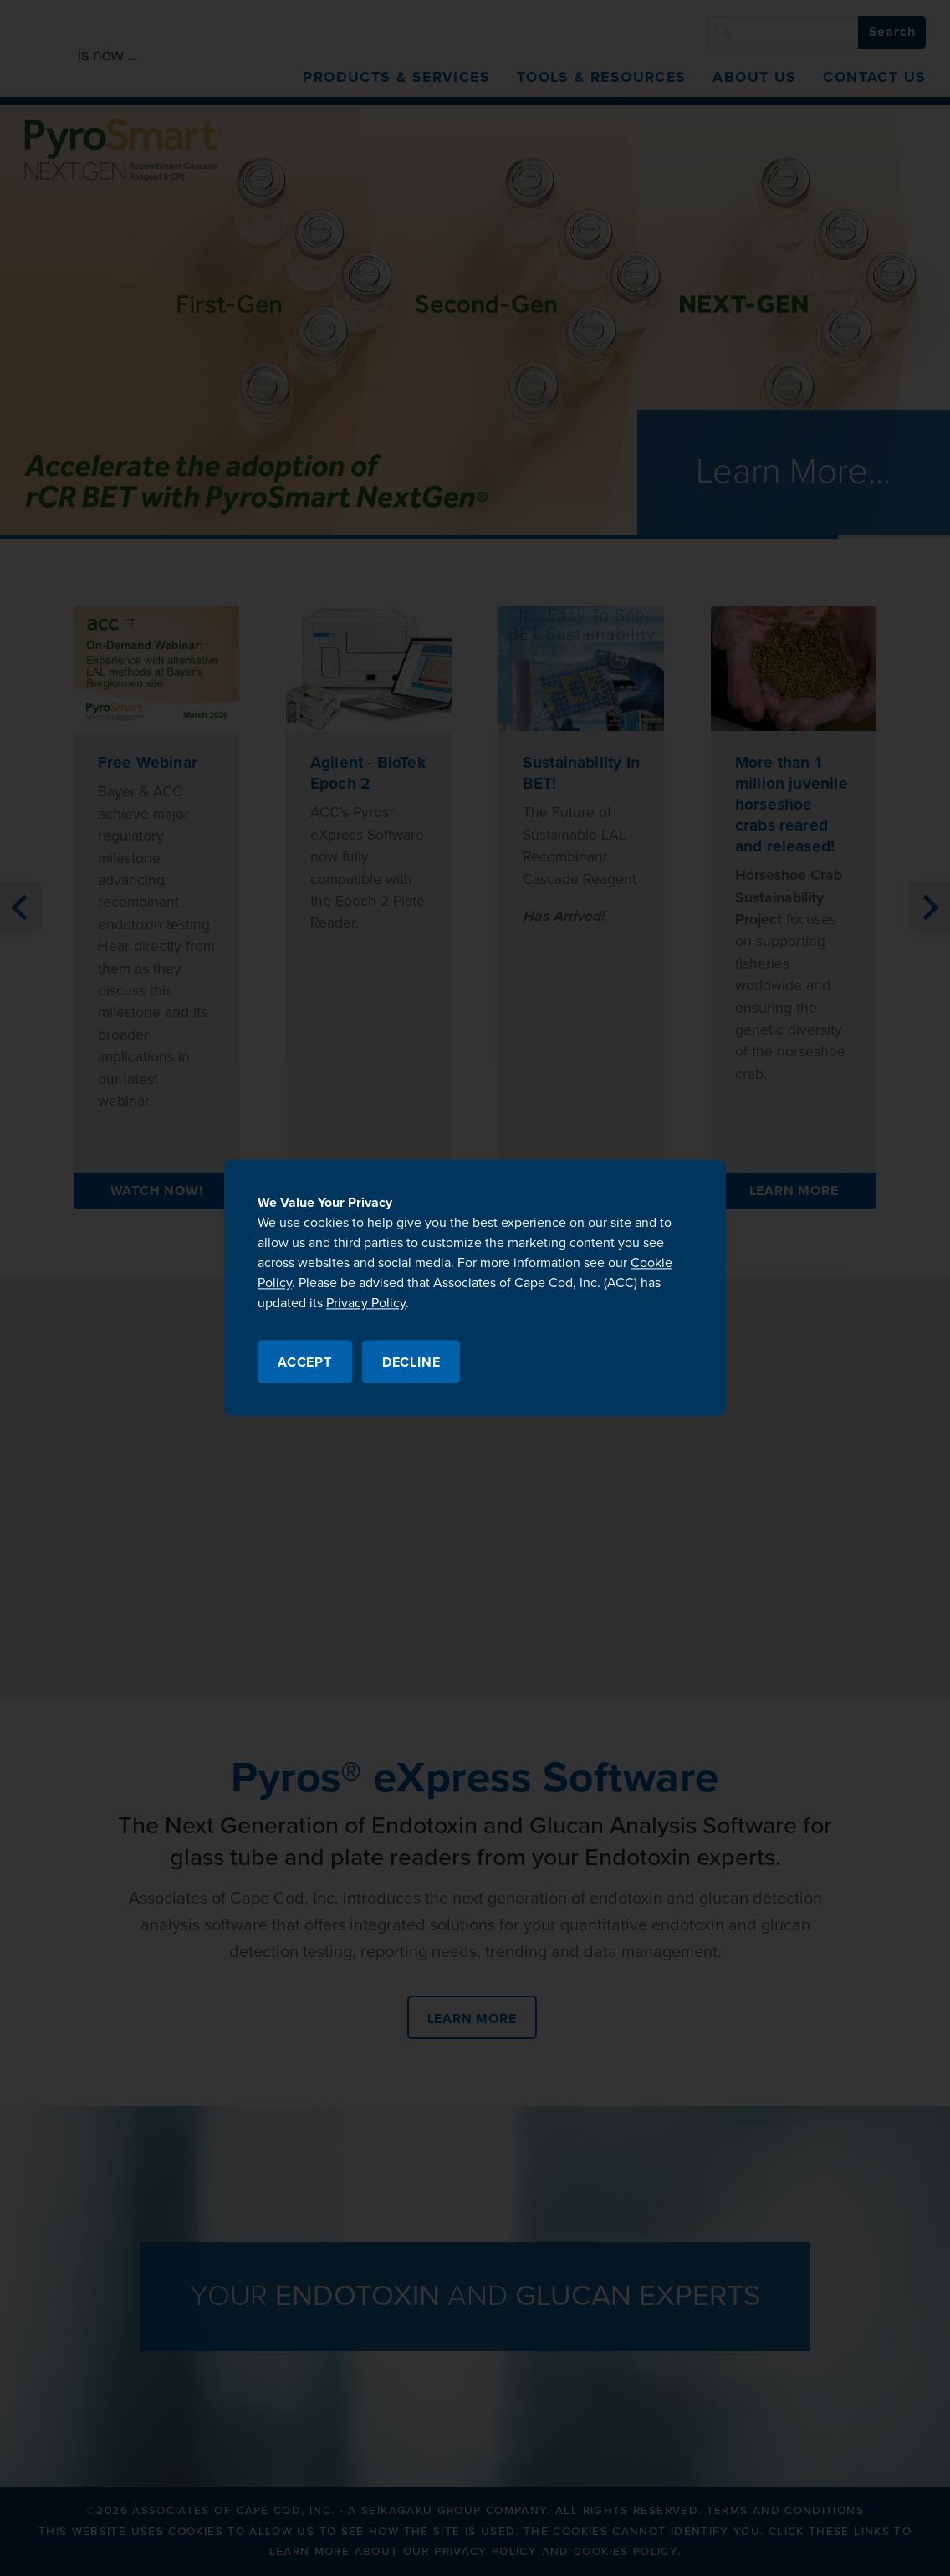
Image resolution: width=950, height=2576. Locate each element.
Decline (411, 1363)
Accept (305, 1363)
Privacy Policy (366, 1303)
